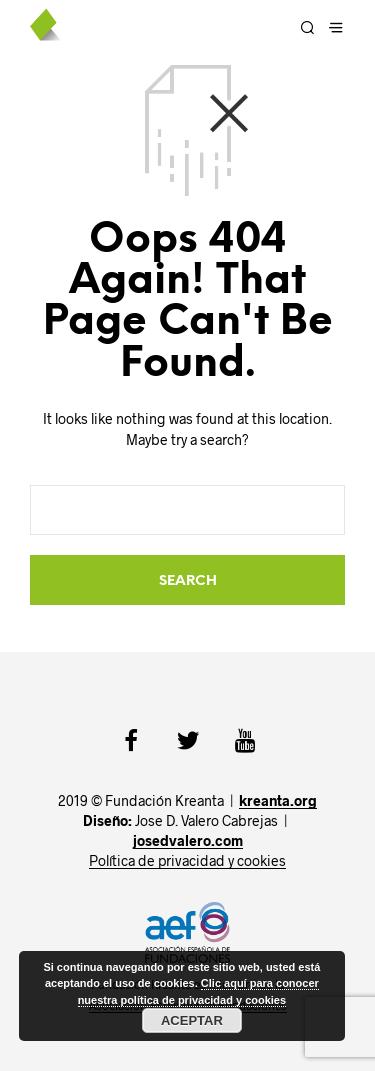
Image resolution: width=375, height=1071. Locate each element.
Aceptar (192, 1020)
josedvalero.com (188, 841)
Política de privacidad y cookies (187, 861)
